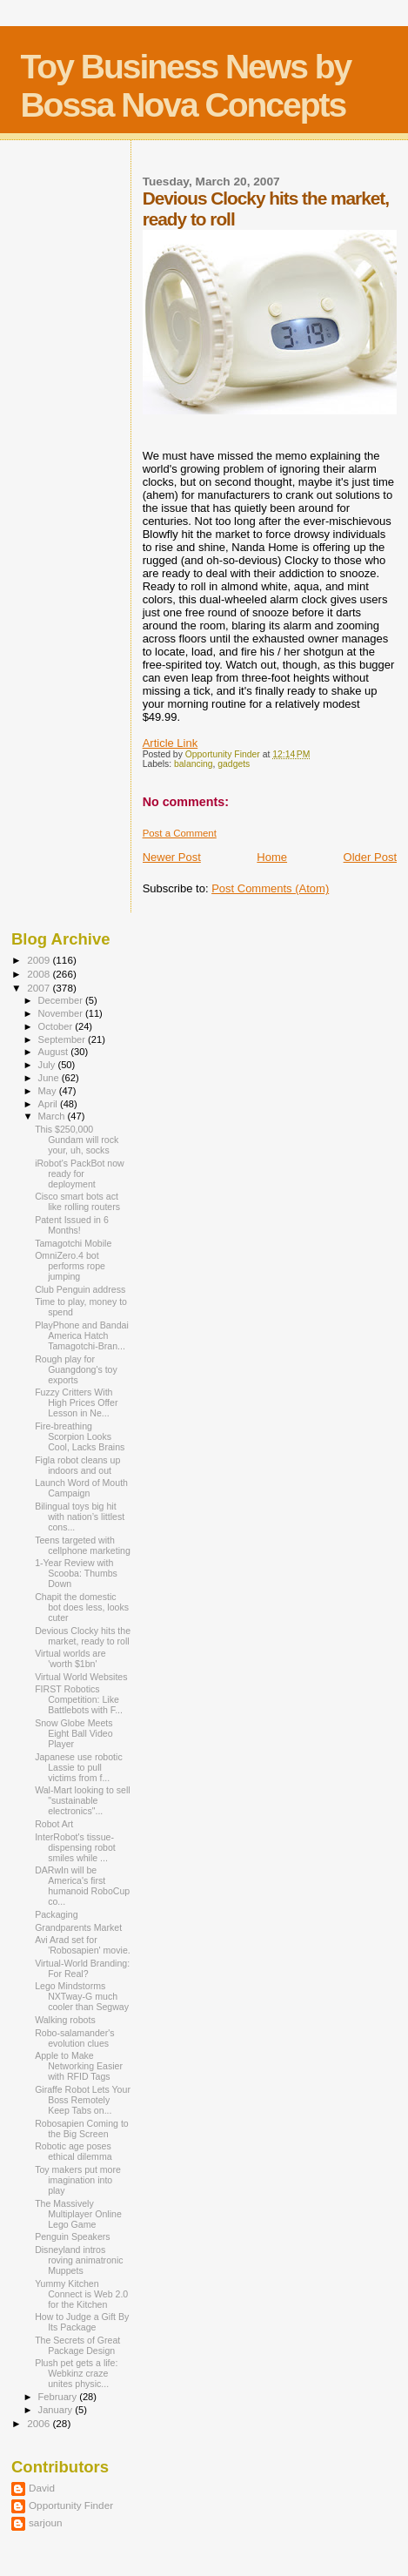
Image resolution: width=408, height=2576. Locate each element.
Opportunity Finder (71, 2505)
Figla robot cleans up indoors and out (77, 1465)
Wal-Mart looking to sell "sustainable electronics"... (82, 1800)
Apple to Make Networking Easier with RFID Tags (79, 2066)
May (48, 1091)
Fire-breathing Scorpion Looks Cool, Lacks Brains (79, 1436)
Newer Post (172, 857)
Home (272, 857)
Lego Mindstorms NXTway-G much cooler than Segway (82, 1996)
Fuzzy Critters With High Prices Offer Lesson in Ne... (76, 1402)
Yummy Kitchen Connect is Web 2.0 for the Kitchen (81, 2294)
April (49, 1104)
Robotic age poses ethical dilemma (73, 2151)
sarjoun (45, 2522)
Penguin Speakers (72, 2236)
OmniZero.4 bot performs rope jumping (70, 1265)
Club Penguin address (80, 1289)
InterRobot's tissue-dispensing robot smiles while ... (75, 1847)
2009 (39, 959)
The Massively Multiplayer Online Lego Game (78, 2214)
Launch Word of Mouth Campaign (81, 1487)
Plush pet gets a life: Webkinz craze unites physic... (76, 2373)
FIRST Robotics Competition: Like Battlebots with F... (79, 1699)
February (59, 2396)
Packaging (56, 1914)
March (53, 1116)
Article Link (170, 743)
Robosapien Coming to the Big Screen (82, 2128)
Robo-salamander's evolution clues (74, 2038)
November (61, 1013)
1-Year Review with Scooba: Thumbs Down (76, 1573)
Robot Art (54, 1824)
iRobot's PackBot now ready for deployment (79, 1173)
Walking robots (65, 2019)
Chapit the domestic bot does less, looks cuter (82, 1607)
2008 (39, 973)
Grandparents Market (78, 1927)
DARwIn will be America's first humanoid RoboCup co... (82, 1886)
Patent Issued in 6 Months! (72, 1224)
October (57, 1026)
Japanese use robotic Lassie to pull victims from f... (79, 1767)
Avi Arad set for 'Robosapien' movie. (82, 1944)
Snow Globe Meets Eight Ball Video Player (74, 1733)
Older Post (370, 857)
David (42, 2487)
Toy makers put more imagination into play (78, 2180)
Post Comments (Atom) (270, 888)
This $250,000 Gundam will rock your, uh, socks (76, 1139)
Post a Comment (180, 833)
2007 (39, 987)
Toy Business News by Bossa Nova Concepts (185, 86)
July (48, 1064)
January (57, 2409)
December (61, 1000)
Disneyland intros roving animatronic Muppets (79, 2260)
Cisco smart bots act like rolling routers (77, 1201)
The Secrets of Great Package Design (77, 2345)
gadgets (233, 764)
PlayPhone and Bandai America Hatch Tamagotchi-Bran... (82, 1335)
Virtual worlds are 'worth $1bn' (70, 1658)
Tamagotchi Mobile (73, 1243)
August (54, 1051)
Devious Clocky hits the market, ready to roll (82, 1635)
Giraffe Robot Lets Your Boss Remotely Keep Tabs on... (82, 2099)
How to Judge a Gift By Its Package (82, 2321)
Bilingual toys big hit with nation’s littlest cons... (79, 1516)
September (63, 1039)
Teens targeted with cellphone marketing (82, 1545)
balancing (193, 764)
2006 (39, 2423)
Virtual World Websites (81, 1676)
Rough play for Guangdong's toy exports (76, 1369)
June (50, 1078)
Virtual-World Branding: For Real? (82, 1968)
